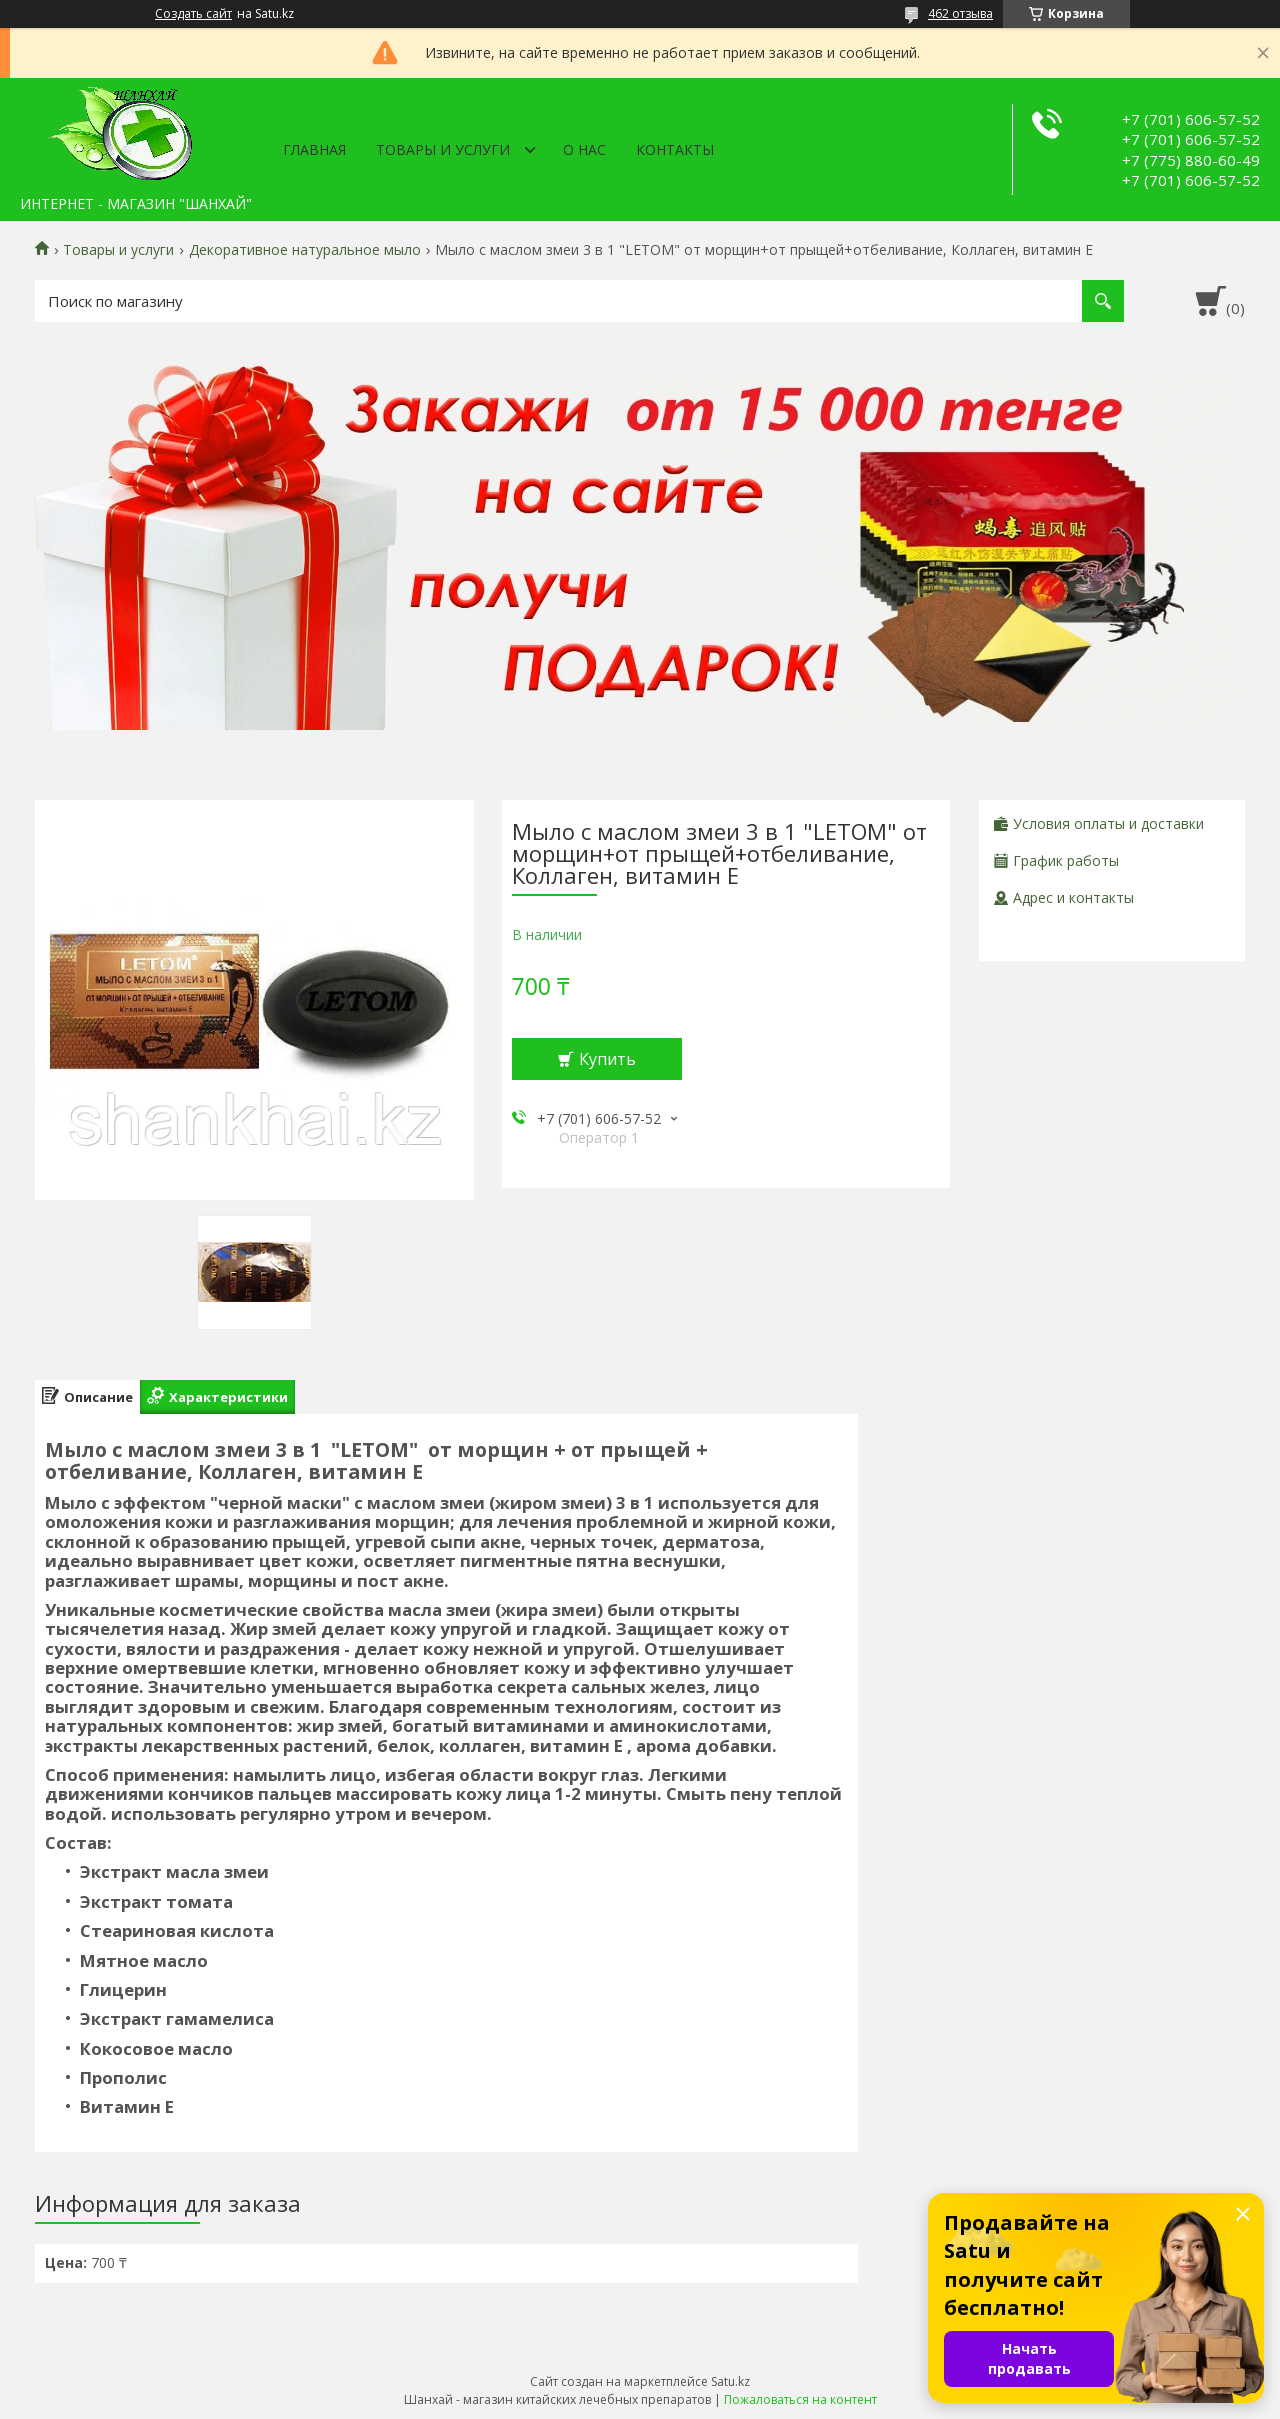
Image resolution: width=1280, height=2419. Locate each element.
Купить (607, 1059)
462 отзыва (960, 13)
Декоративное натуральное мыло (305, 250)
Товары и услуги (443, 149)
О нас (584, 149)
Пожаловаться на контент (800, 2399)
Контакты (675, 149)
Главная (314, 149)
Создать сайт (193, 14)
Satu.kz (730, 2381)
